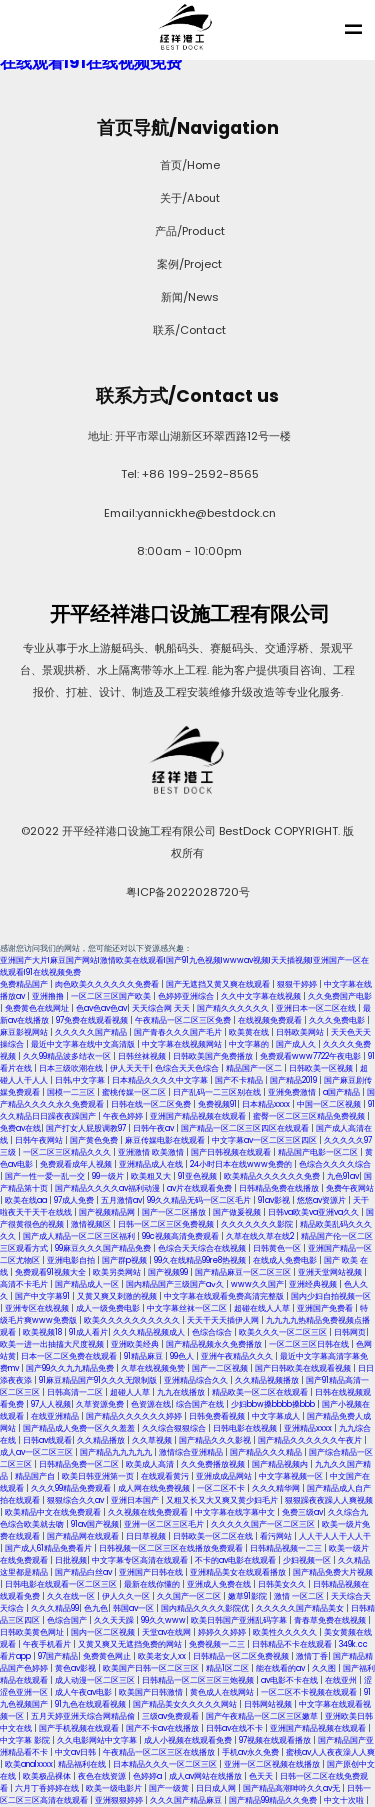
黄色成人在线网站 (223, 1692)
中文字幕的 (250, 1044)
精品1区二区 (228, 1668)
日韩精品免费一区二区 (80, 1464)
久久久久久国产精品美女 (301, 1608)
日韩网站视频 (269, 1704)
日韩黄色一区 (278, 1248)
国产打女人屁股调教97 (87, 1128)
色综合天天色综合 (188, 1068)
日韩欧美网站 (301, 1032)
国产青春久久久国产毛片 (179, 1032)
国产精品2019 (294, 1080)
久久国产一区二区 (190, 1596)
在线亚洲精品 (56, 1416)
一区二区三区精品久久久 (68, 1152)
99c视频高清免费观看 (181, 1236)
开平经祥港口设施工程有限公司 (188, 614)
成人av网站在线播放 (206, 1776)
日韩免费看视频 (218, 1416)
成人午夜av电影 (84, 1692)
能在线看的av (281, 1668)
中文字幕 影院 (26, 1740)
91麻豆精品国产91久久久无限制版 (99, 1380)
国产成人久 (297, 1044)
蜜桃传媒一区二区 (135, 1092)
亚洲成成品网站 (225, 1476)
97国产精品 (58, 1656)
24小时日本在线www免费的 (242, 1164)
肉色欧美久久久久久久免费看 (108, 984)
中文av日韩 (76, 1752)
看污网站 (277, 1536)
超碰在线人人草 (263, 1308)
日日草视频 (147, 1536)
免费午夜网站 (350, 1188)
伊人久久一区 (127, 1596)
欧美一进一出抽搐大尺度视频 (53, 1344)
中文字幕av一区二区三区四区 (265, 1140)
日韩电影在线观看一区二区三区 (62, 1584)
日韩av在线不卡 (235, 1728)
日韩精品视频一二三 (287, 1548)
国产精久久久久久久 (234, 1008)
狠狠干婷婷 (298, 984)
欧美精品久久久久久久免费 (273, 1176)
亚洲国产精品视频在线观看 (199, 1116)
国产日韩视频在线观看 (232, 1152)
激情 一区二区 (300, 1596)
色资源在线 (151, 1404)
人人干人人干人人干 (335, 1536)
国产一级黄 (170, 1788)
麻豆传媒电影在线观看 (166, 1140)
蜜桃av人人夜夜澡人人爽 (330, 1752)
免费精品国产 (25, 984)
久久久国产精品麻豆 (187, 1800)
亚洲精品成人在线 (152, 1164)
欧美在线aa (27, 1200)
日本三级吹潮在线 (72, 1068)
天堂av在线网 (167, 1632)
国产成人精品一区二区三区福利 (80, 1236)
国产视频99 (169, 1272)
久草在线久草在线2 (261, 1236)
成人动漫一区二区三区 (96, 1680)
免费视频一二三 (218, 1644)
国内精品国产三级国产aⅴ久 (176, 1284)
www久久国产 (257, 1284)
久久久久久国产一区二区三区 (264, 1524)
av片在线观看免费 (200, 1188)
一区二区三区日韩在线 (310, 1344)
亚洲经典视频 (314, 1284)
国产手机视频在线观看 (80, 1728)
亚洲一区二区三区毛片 (165, 1524)
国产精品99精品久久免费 (274, 1800)
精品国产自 (36, 1476)
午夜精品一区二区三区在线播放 (160, 1752)
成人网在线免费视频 (155, 1488)
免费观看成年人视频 (77, 1164)
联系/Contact (187, 330)
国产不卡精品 (240, 1080)
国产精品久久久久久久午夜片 (311, 1440)
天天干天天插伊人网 (224, 1320)
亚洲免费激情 (293, 1092)
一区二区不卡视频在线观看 (310, 1692)
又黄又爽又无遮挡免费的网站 (131, 1644)
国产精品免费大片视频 (333, 1572)
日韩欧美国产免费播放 (214, 1056)
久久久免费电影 (338, 1020)
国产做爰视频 (238, 1212)
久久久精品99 (55, 1608)
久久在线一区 (72, 1596)
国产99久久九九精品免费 (71, 1368)
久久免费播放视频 (214, 1464)
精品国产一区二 (255, 1068)
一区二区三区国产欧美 (112, 996)
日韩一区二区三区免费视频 (167, 1224)
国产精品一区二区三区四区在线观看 (246, 1128)
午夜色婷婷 (124, 1116)
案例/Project (187, 264)
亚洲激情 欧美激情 (152, 1152)
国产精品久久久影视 (216, 1440)
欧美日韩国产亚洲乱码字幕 (240, 1620)
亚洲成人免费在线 (220, 1584)
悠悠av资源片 (322, 1200)
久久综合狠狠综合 (175, 1428)
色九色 (96, 1608)
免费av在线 (20, 1128)
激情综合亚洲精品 (192, 1452)
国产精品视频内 (281, 1464)
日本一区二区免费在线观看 (70, 1356)
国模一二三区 (72, 1092)
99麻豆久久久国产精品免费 (104, 1248)
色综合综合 (213, 1332)
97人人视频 (51, 1404)
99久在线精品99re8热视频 (201, 1260)
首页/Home (188, 165)
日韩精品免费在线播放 (280, 1188)
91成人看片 (88, 1332)
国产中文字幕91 (43, 1296)
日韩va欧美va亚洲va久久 (314, 1212)
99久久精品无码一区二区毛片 (200, 1200)
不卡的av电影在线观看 (236, 1560)
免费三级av (302, 1512)
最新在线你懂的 (153, 1584)
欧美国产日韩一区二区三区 (152, 1668)
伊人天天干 (130, 1068)
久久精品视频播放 (268, 1380)
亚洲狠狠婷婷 (120, 1800)
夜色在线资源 (103, 1776)
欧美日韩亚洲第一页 (99, 1476)
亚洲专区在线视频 (38, 1308)
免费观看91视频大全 (51, 1272)
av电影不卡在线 (290, 1680)
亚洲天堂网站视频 (331, 1272)
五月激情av (121, 1200)
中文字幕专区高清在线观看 (141, 1560)
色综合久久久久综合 (335, 1164)
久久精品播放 (102, 1440)
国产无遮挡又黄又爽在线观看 (219, 984)
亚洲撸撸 (49, 996)
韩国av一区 (134, 1608)
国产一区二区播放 (175, 1212)
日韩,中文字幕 (81, 1080)
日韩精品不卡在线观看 (293, 1644)
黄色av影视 (76, 1668)
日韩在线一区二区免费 (152, 1104)
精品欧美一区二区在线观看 (261, 1392)
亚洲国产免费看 (326, 1308)
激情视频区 (92, 1224)
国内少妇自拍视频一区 (331, 1296)
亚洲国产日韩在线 (152, 1572)
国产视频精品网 (108, 1212)
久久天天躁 (115, 1620)
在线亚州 (342, 1680)
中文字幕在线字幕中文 (236, 1512)
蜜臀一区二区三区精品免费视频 (310, 1116)
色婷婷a (148, 1776)
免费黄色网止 (108, 1656)
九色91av (343, 1176)
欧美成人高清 (151, 1464)
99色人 (183, 1356)
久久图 (325, 1668)
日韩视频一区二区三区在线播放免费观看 (172, 1548)
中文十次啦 (345, 1800)
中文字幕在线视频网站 (183, 1044)
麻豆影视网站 (25, 1032)
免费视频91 (217, 1104)
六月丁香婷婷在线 (48, 1788)
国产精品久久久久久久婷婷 (135, 1416)
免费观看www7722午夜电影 (311, 1056)
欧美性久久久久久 (286, 1632)
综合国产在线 (201, 1404)
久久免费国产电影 (340, 996)
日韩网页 (350, 1332)
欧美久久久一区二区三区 (284, 1332)
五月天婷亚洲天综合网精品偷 (84, 1716)
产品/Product (188, 231)
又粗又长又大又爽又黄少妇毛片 (223, 1500)
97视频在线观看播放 (276, 1740)
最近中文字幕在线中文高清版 (84, 1044)
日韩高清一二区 (76, 1392)
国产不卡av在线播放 (163, 1728)
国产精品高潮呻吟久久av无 (292, 1788)
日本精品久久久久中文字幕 (161, 1080)
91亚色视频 (198, 1176)
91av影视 (275, 1200)
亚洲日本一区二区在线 (317, 1008)
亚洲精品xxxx (309, 1428)
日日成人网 (217, 1788)
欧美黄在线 (250, 1032)
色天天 (262, 1776)
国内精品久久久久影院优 (206, 1608)
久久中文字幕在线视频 (262, 996)
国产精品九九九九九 (117, 1452)
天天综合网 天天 (162, 1008)
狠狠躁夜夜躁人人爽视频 (329, 1500)
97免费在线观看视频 (93, 1020)
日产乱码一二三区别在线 (218, 1092)
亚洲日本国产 (136, 1500)
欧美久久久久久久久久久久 (133, 1320)
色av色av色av (101, 1008)
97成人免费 (75, 1200)
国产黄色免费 (95, 1140)
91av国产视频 (95, 1524)
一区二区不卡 (222, 1488)
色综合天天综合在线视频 (203, 1248)
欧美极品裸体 (48, 1776)
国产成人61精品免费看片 (49, 1548)
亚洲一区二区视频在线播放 (273, 1764)
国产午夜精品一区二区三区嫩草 (263, 1716)
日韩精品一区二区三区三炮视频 (199, 1680)
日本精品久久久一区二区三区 (166, 1764)
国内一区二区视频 (104, 1632)
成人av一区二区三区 (37, 1452)
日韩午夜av (154, 1128)
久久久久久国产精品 (92, 1032)
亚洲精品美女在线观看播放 (239, 1572)
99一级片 (109, 1176)
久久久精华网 (277, 1488)
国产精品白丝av (84, 1572)
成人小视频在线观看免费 (189, 1740)
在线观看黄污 (166, 1476)
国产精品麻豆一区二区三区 (244, 1272)
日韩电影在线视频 (246, 1428)
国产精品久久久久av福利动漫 (108, 1188)
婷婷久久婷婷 (223, 1632)
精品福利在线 (83, 1764)
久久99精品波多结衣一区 (68, 1056)
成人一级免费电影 (109, 1308)
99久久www (163, 1620)
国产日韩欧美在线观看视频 (304, 1368)
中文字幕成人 (277, 1416)
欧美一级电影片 (115, 1788)
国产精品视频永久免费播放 (215, 1344)
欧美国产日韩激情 (152, 1692)
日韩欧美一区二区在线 (214, 1536)
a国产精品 (342, 1092)
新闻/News (188, 297)
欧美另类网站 (118, 1272)
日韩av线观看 (47, 1440)
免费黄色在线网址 (38, 1008)
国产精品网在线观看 (84, 1536)
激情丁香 (312, 1656)
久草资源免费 (101, 1404)
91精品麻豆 (144, 1356)
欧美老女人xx (163, 1656)
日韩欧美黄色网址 (33, 1632)
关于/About (188, 198)
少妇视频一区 (308, 1560)
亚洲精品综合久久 (197, 1380)
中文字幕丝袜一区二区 (188, 1308)
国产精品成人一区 (88, 1284)
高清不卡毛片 (25, 1284)
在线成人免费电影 (286, 1260)
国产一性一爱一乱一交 (46, 1176)
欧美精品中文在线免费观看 (54, 1512)
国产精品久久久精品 (267, 1452)
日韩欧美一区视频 (322, 1068)
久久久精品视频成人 (150, 1332)
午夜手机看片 (48, 1644)
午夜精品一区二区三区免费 (184, 1020)
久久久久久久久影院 (258, 1224)
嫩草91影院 (248, 1596)
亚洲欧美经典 (136, 1344)
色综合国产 (68, 1620)
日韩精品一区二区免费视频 (242, 1656)
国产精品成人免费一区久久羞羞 (80, 1428)
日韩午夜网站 (40, 1140)
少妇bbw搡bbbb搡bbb (274, 1404)
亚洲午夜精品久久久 (238, 1356)
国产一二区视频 (221, 1368)
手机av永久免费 (251, 1752)
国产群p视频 (125, 1260)
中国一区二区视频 (330, 1104)
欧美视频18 (43, 1332)
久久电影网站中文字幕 (98, 1740)
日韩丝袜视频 (143, 1056)
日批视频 (71, 1560)
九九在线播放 (182, 1392)
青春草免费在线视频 (331, 1620)
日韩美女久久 (283, 1584)
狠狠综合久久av (76, 1500)
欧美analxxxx (29, 1764)
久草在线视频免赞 (154, 1368)
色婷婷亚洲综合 (187, 996)
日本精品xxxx (267, 1104)
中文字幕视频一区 (292, 1476)
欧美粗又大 (152, 1176)
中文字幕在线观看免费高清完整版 (225, 1296)
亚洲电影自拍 (72, 1260)
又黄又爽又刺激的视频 (118, 1296)
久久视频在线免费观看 (149, 1512)
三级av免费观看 (171, 1716)
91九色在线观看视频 (91, 1704)
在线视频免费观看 (271, 1020)
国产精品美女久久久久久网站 (186, 1704)
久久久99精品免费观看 (72, 1488)
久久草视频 (153, 1440)
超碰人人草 (131, 1392)
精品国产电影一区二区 (319, 1152)
